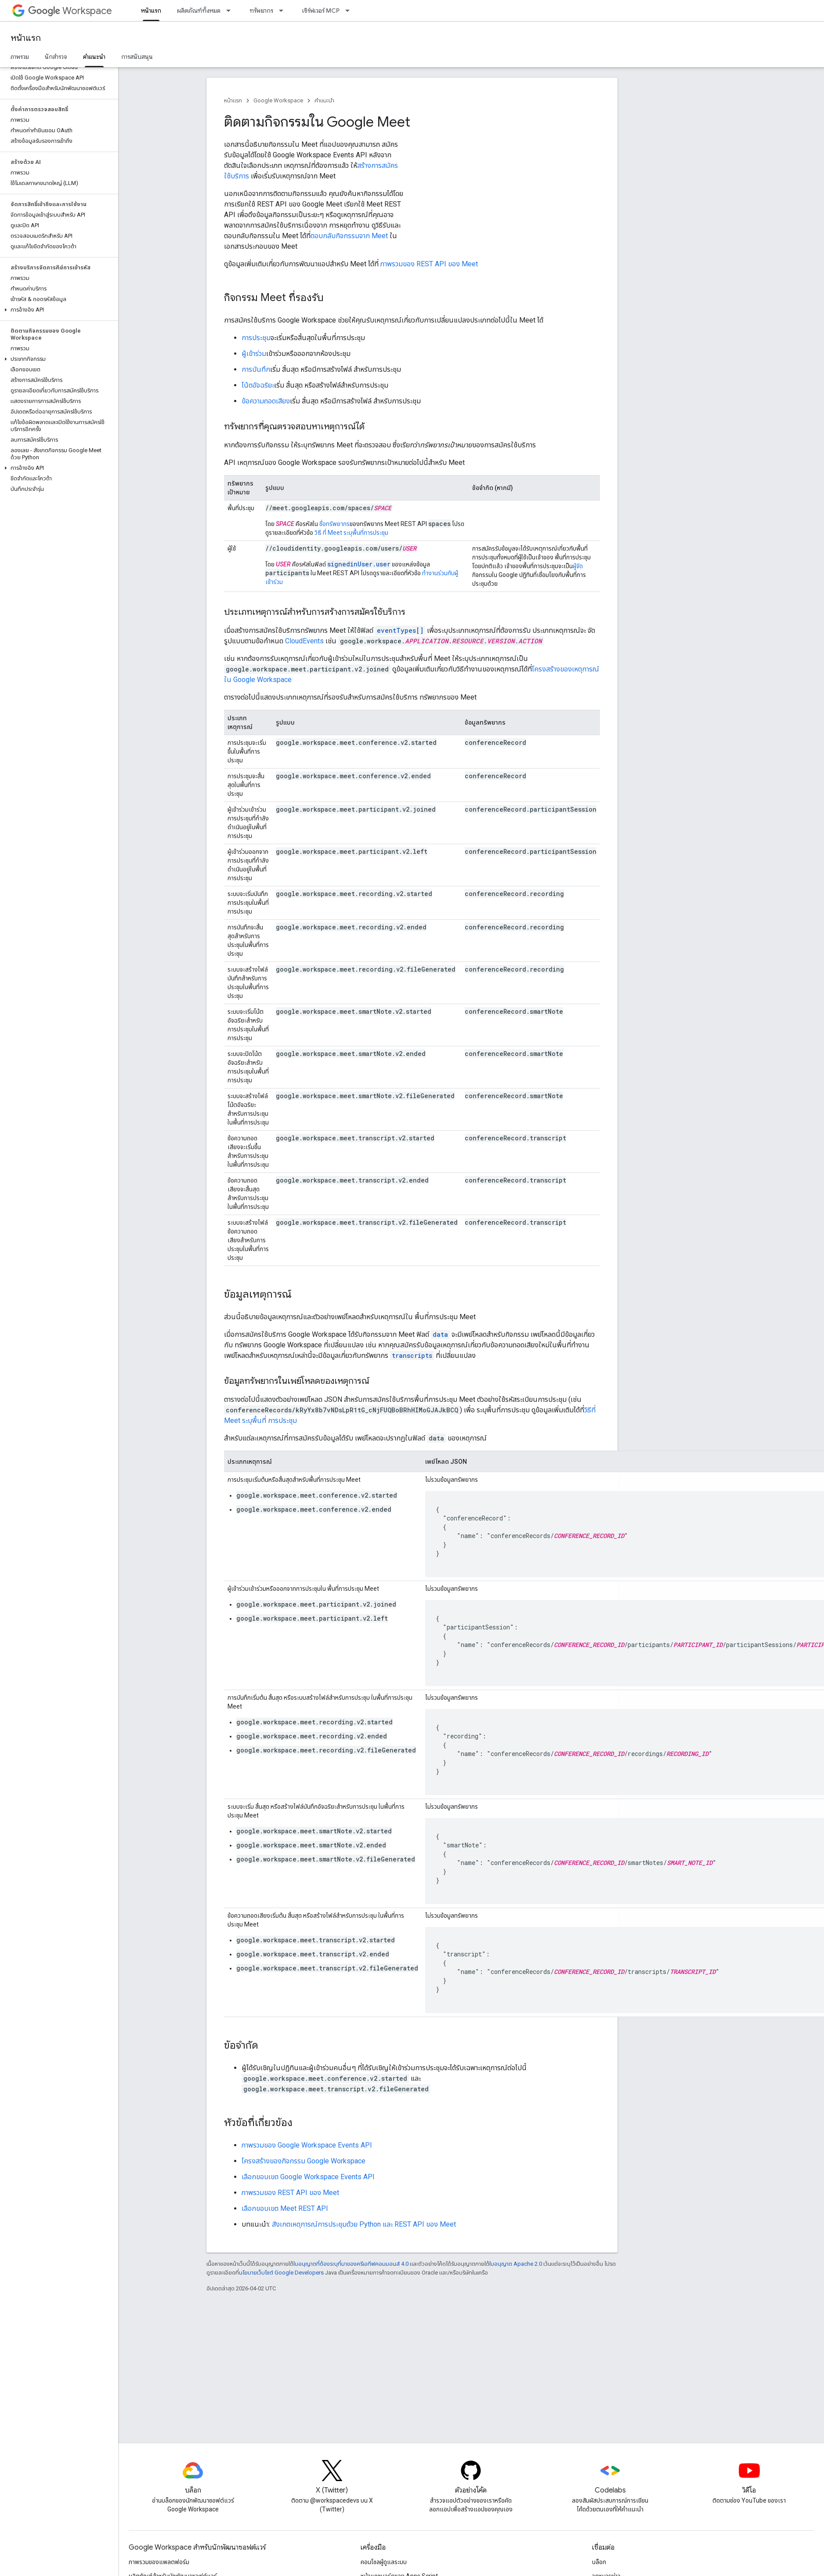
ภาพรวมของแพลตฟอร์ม (159, 2561)
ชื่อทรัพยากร (334, 523)
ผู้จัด (578, 566)
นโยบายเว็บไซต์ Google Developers (281, 2272)
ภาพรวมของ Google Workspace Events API (307, 2145)
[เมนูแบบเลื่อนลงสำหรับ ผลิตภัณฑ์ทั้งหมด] (231, 10)
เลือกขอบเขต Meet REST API (285, 2208)
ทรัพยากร (261, 11)
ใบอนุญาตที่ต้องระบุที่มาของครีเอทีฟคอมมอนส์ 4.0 (350, 2263)
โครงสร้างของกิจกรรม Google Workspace (303, 2161)
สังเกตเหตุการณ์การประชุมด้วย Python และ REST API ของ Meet (364, 2224)
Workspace (70, 11)
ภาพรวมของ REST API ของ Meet (428, 264)
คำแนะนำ (324, 100)
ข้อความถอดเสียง (266, 401)
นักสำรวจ (56, 57)
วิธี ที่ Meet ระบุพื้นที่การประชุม (351, 532)
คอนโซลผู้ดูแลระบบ (384, 2561)
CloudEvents (304, 641)
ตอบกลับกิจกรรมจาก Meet (349, 236)
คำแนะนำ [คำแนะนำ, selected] (94, 57)
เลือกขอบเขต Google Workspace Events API (308, 2177)
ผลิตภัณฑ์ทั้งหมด (198, 11)
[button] (57, 310)
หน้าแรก (26, 38)
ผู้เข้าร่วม (254, 353)
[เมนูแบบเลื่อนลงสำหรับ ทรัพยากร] (283, 10)
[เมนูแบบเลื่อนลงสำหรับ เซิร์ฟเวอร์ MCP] (350, 10)
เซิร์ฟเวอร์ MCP (321, 11)
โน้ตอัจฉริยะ (258, 385)
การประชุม (256, 338)
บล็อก (599, 2561)
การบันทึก (256, 369)
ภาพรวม (20, 57)
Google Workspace (278, 100)
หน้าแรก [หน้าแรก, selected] (151, 11)
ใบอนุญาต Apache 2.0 (515, 2263)
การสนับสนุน (137, 57)
